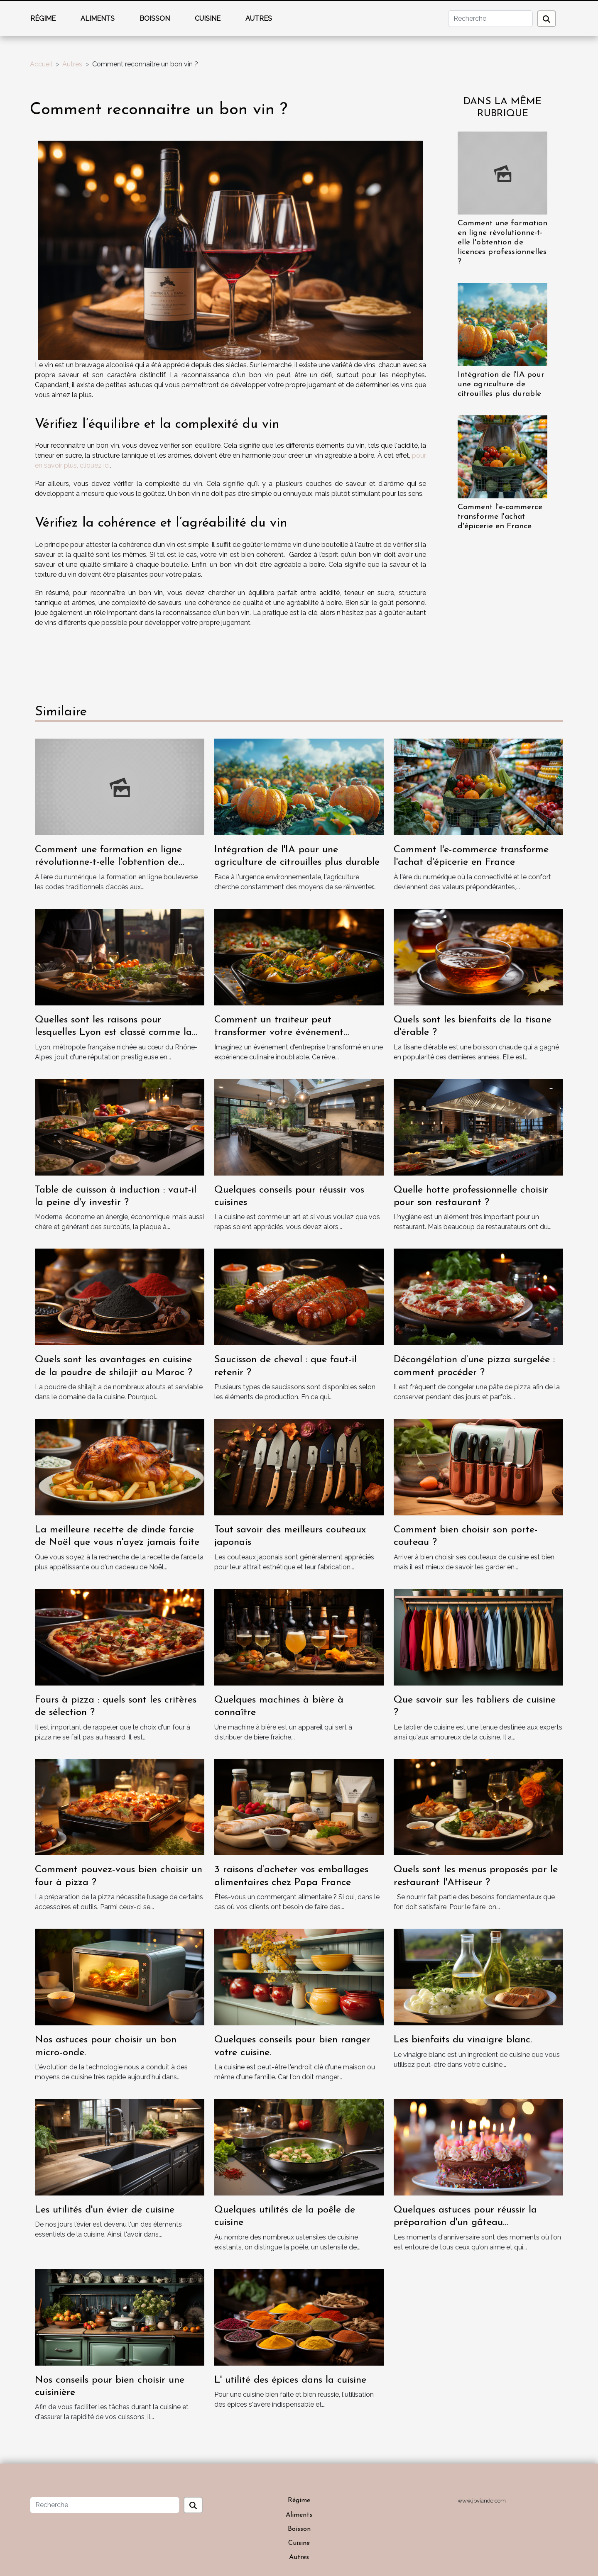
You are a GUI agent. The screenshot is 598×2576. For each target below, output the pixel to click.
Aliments (98, 18)
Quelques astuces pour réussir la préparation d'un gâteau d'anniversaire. (465, 2222)
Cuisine (208, 18)
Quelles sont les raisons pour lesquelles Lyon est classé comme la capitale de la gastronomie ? (113, 1032)
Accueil (41, 64)
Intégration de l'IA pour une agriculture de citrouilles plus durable (501, 384)
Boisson (155, 18)
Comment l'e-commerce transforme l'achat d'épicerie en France (500, 516)
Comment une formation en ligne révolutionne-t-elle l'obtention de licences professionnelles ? (502, 243)
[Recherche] (490, 18)
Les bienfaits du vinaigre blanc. (463, 2040)
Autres (258, 18)
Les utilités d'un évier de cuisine (104, 2210)
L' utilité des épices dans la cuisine (290, 2380)
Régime (43, 18)
